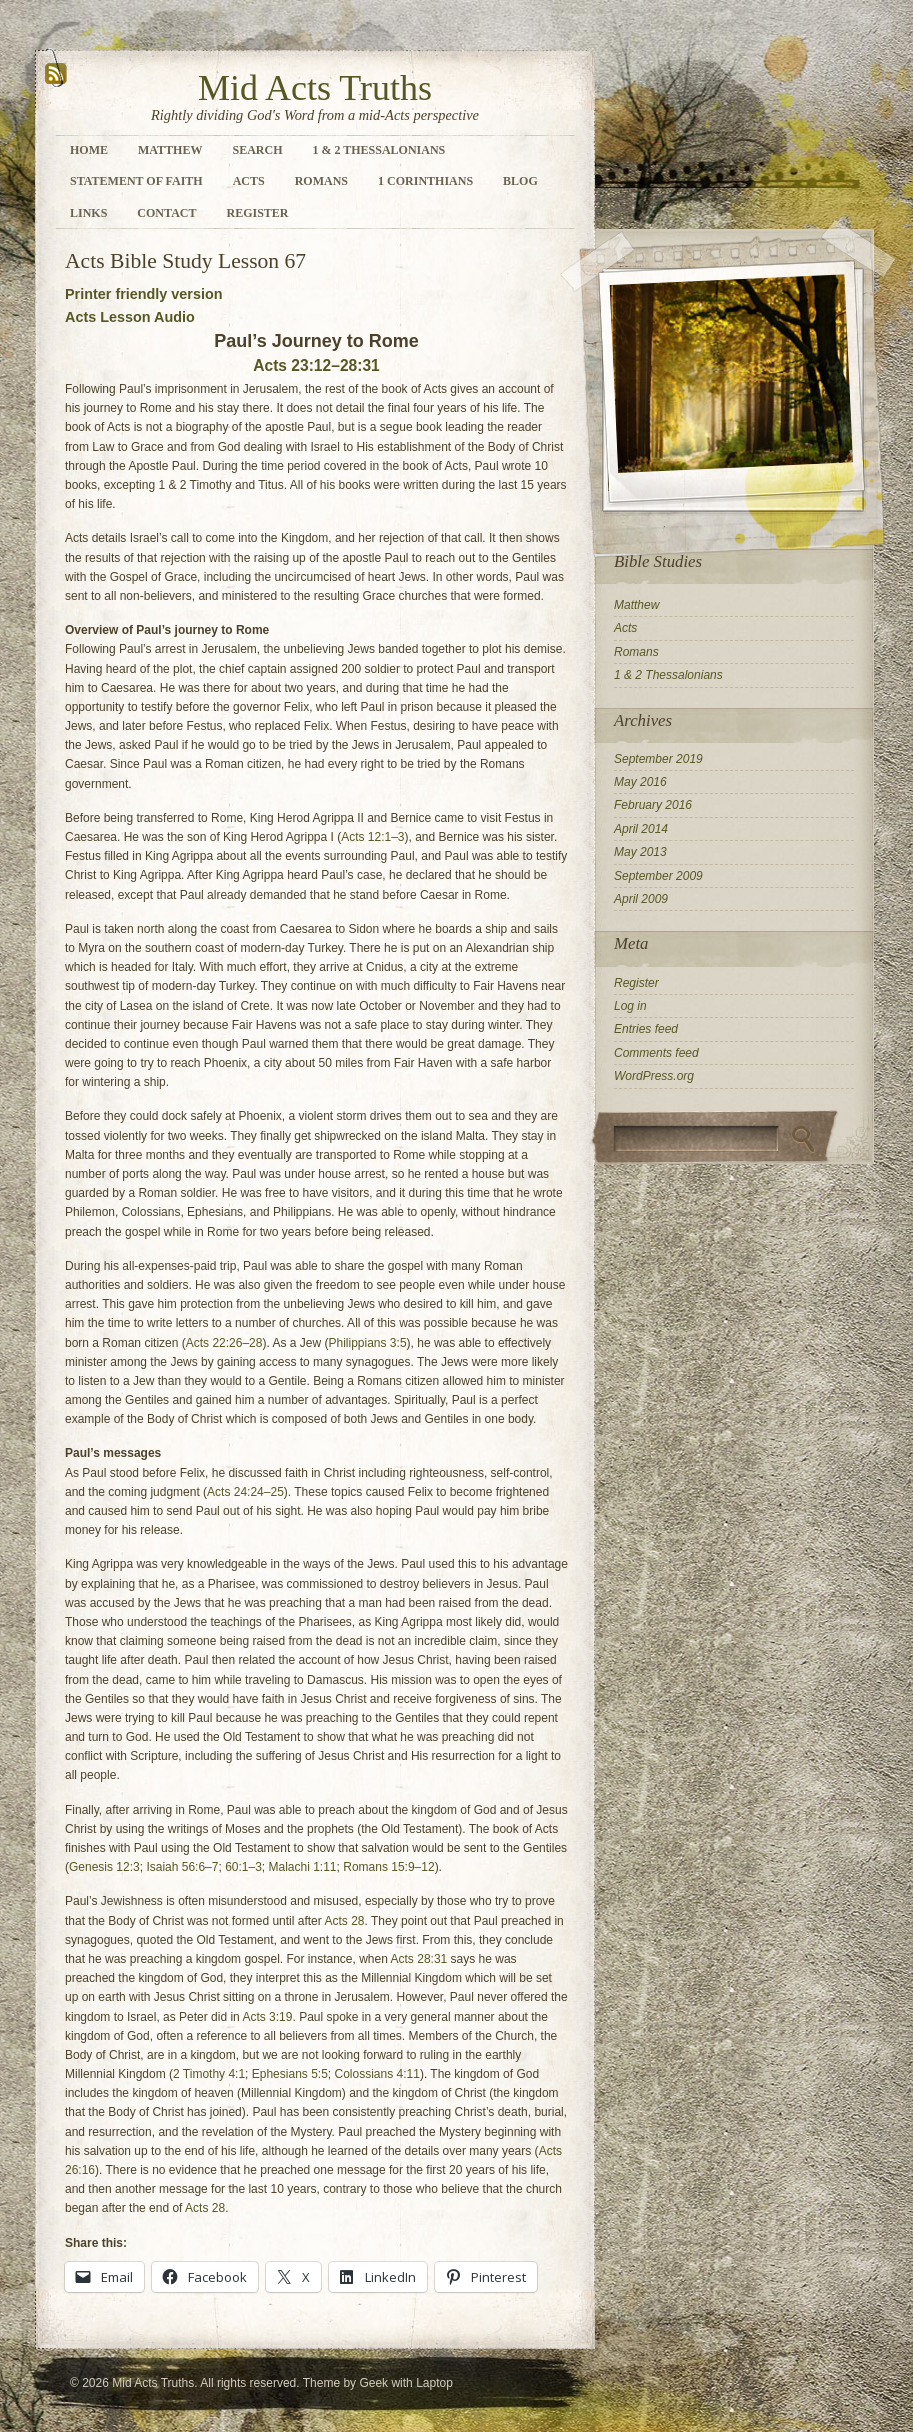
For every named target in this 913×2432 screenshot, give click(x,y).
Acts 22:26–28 (224, 1343)
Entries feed (646, 1029)
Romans (321, 181)
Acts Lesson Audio (130, 317)
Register (257, 213)
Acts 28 (344, 1921)
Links (88, 213)
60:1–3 (243, 1867)
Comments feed (656, 1053)
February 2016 (653, 805)
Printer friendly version (144, 294)
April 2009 (641, 899)
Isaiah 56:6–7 (182, 1867)
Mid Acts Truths (315, 88)
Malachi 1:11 (303, 1867)
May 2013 (640, 852)
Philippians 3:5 (368, 1343)
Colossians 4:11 (377, 2074)
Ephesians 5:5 (290, 2074)
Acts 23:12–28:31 (316, 365)
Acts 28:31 (419, 1959)
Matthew (170, 150)
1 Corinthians (425, 181)
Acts (249, 181)
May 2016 (640, 782)
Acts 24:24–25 (245, 1492)
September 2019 (658, 759)
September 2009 (658, 876)
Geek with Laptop (405, 2383)
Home (89, 150)
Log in (630, 1006)
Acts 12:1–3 (372, 837)
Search (257, 150)
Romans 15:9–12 (388, 1867)
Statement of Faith (136, 181)
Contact (166, 213)
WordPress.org (654, 1076)
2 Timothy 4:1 (209, 2074)
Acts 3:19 (267, 2017)
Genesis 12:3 (104, 1867)
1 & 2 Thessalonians (378, 150)
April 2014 (641, 829)
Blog (520, 181)
